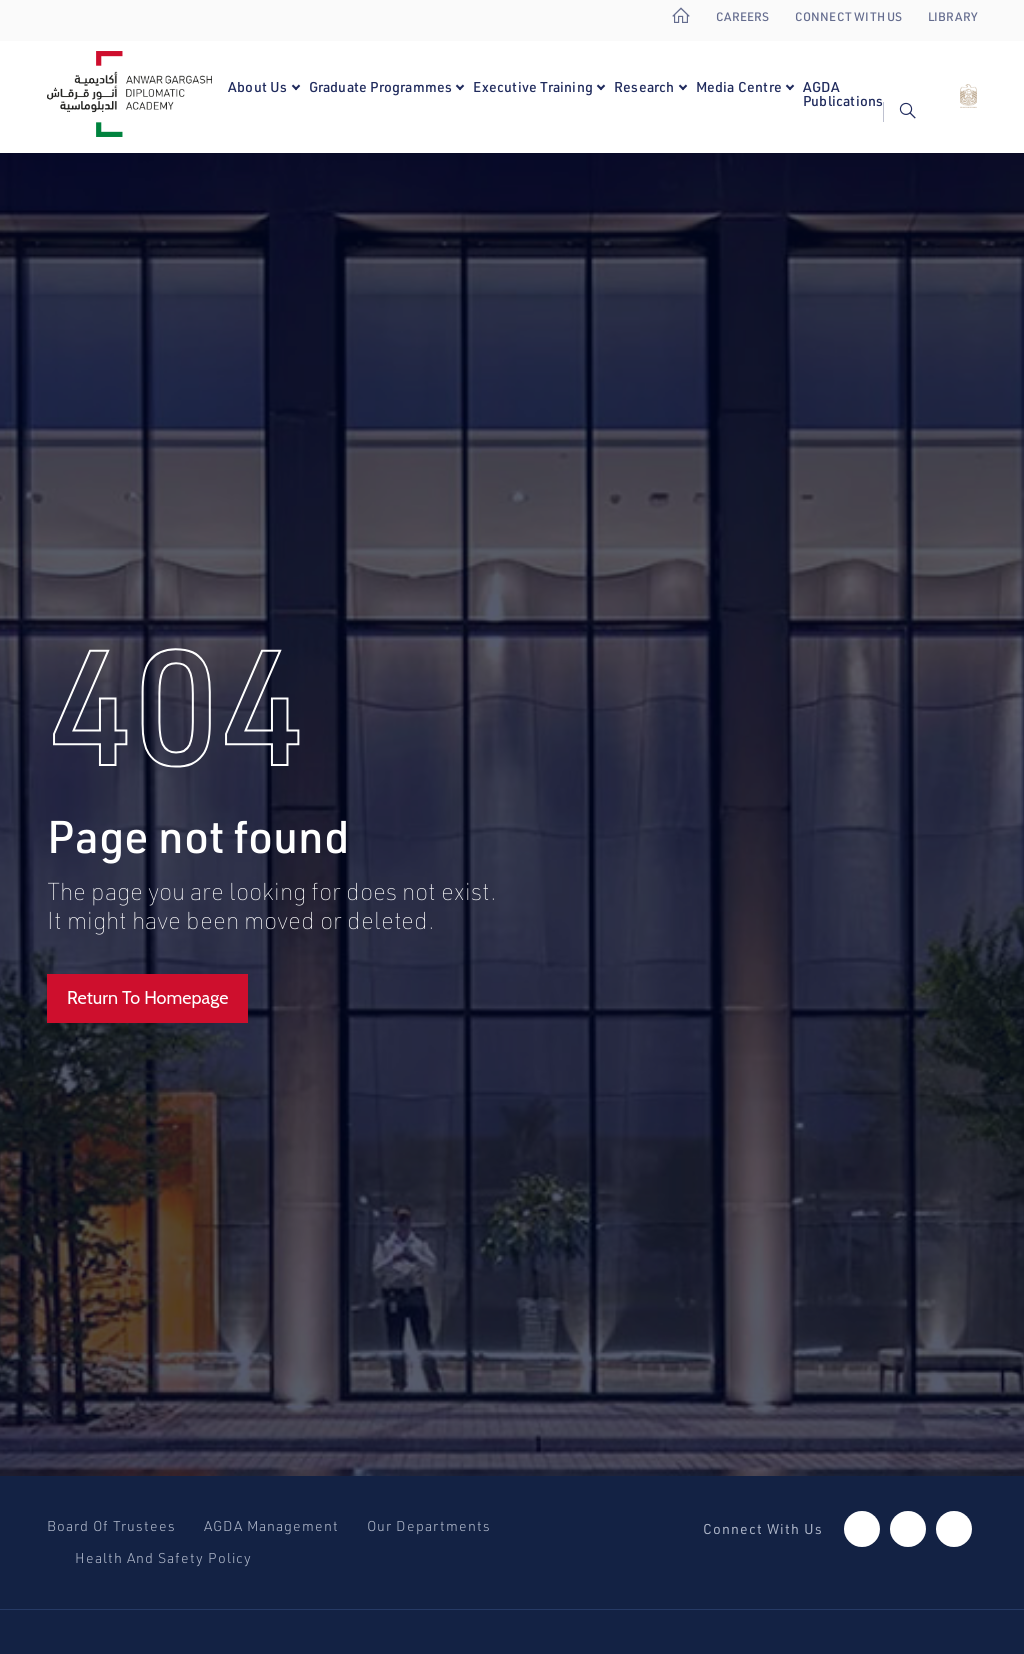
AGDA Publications (843, 94)
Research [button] (644, 87)
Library (952, 16)
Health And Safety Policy (163, 1558)
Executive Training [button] (533, 87)
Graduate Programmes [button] (381, 87)
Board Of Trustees (111, 1526)
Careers (742, 16)
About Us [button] (258, 87)
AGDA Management (271, 1526)
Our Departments (429, 1526)
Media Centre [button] (739, 87)
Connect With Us (849, 16)
